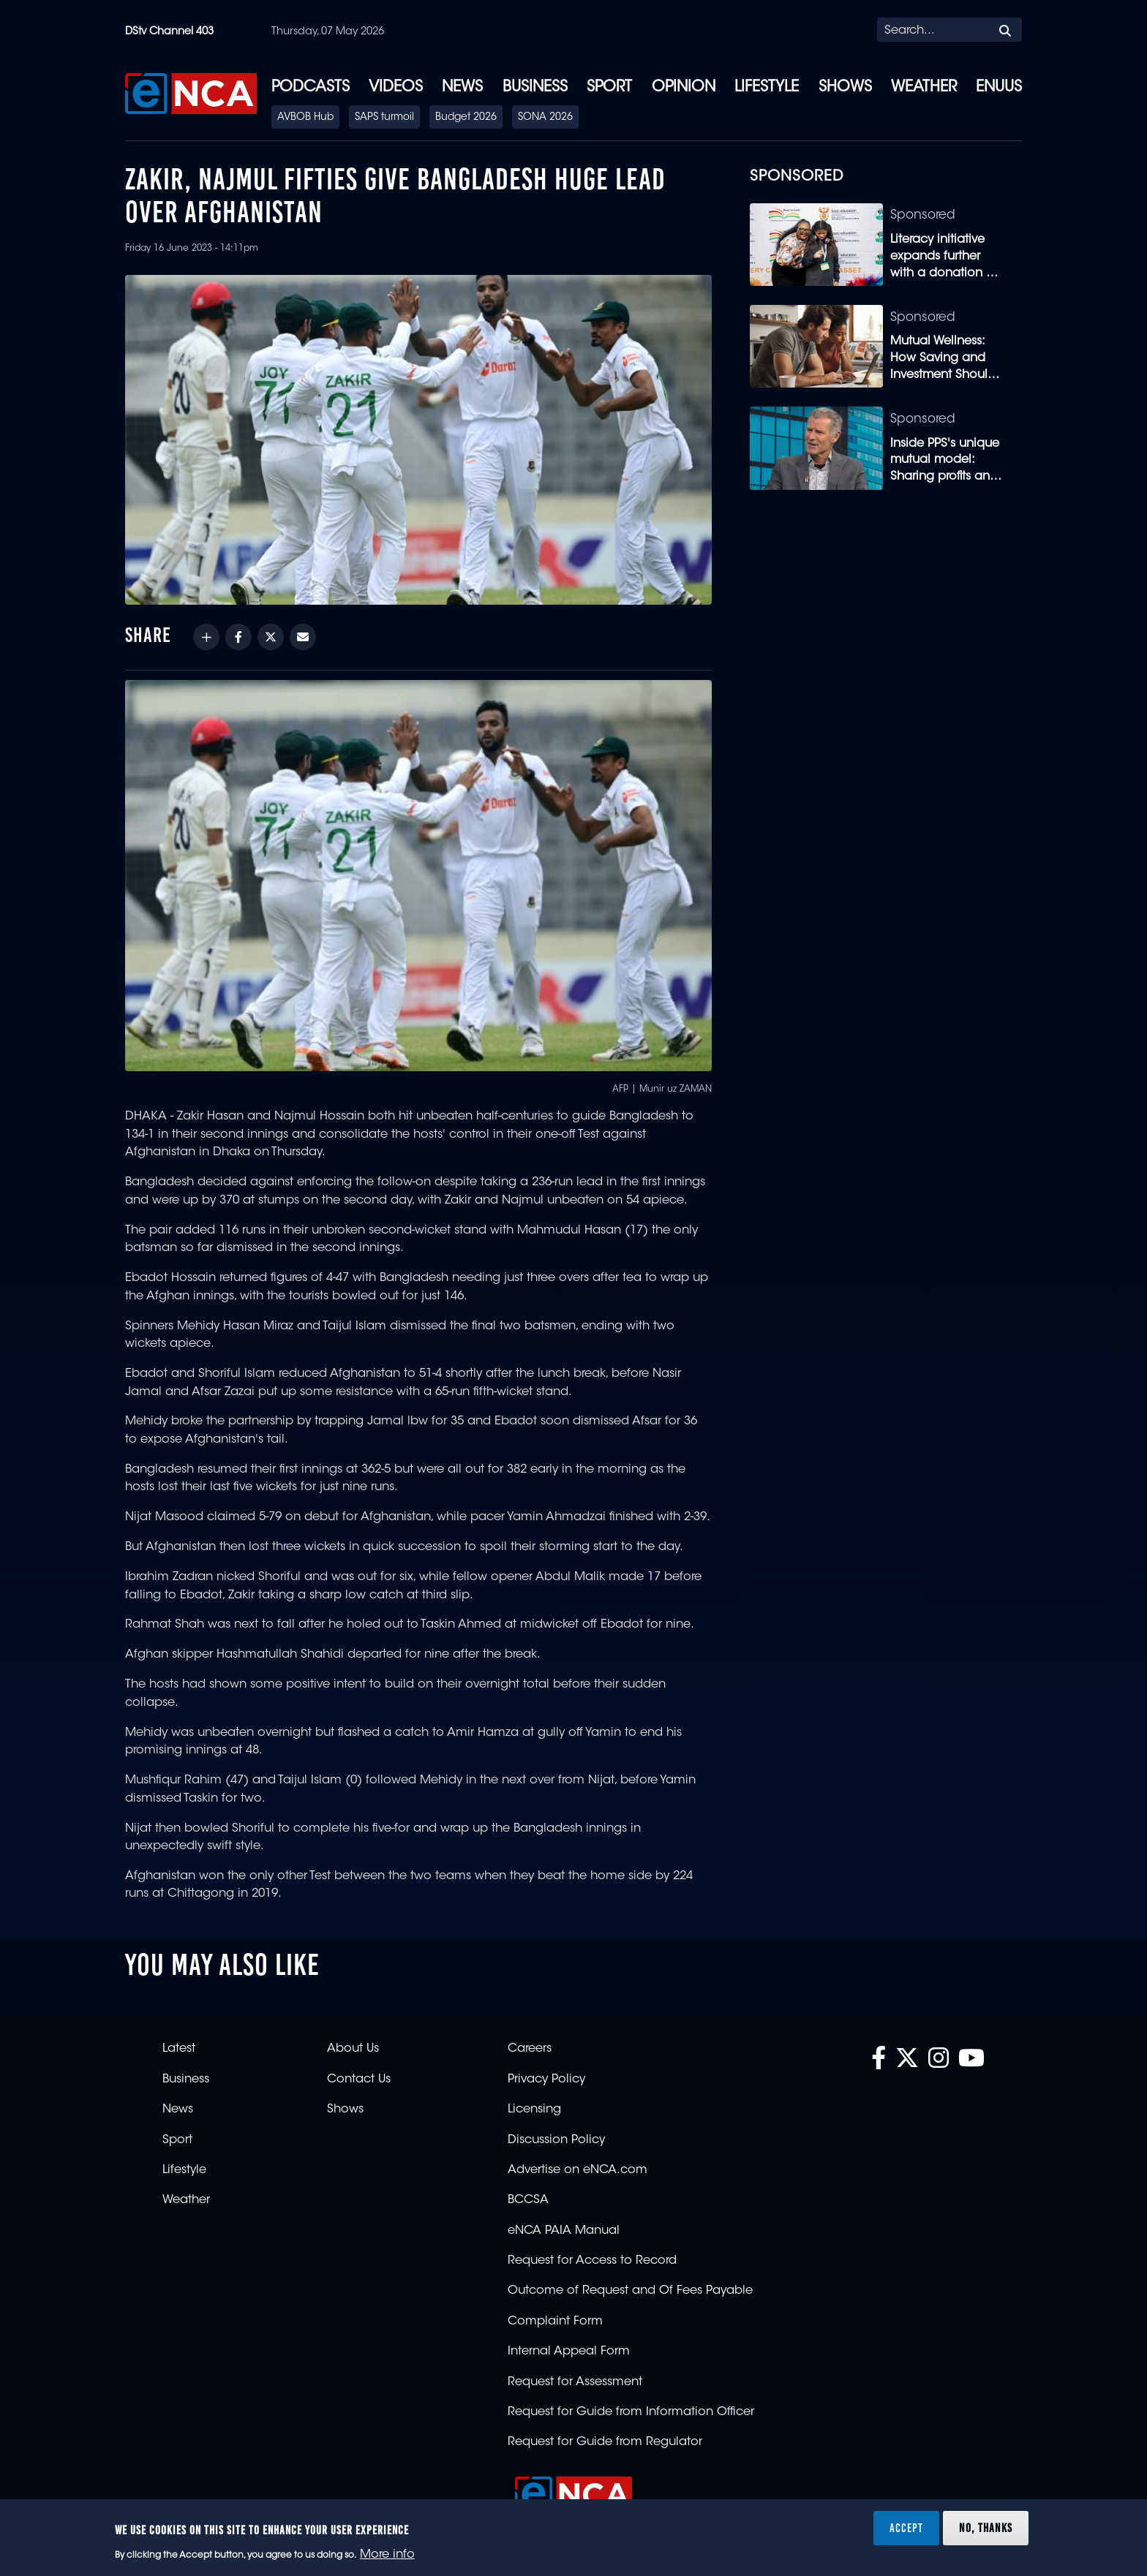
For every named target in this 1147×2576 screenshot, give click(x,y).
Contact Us (359, 2079)
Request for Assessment (575, 2382)
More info (387, 2555)
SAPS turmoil (384, 118)
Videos (396, 87)
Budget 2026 (466, 118)
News (462, 87)
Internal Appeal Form (569, 2351)
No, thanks (985, 2527)
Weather (924, 87)
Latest (178, 2049)
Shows (845, 87)
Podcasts (310, 87)
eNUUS (999, 87)
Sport (609, 87)
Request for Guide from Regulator (605, 2442)
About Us (353, 2049)
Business (535, 87)
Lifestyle (766, 87)
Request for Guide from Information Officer (631, 2412)
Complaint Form (555, 2321)
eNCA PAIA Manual (564, 2231)
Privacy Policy (546, 2079)
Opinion (683, 87)
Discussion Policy (556, 2140)
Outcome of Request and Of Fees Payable (630, 2291)
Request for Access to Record (592, 2261)
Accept (906, 2527)
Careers (530, 2049)
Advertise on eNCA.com (577, 2170)
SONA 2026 (545, 118)
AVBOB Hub (305, 118)
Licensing (534, 2109)
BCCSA (528, 2200)
